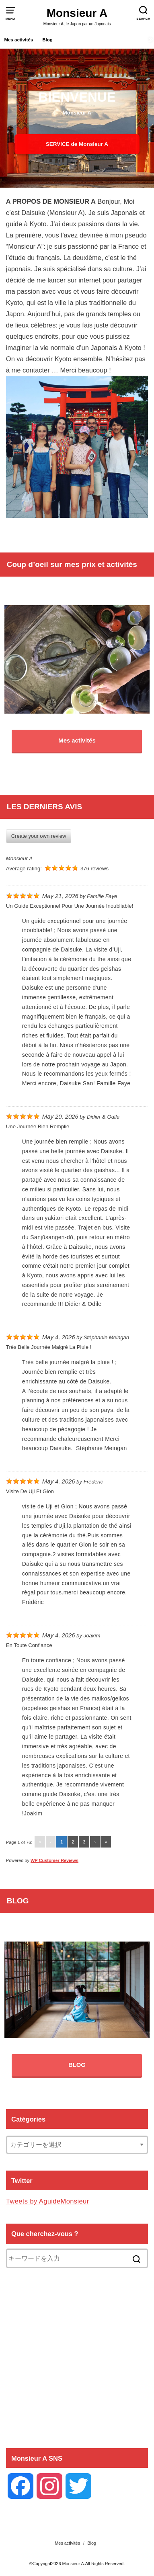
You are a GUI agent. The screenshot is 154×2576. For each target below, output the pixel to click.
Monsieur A (77, 13)
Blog (47, 39)
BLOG (77, 2065)
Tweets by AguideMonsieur (47, 2201)
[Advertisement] (77, 2357)
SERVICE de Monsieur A (77, 144)
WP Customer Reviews (54, 1860)
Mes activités (18, 39)
